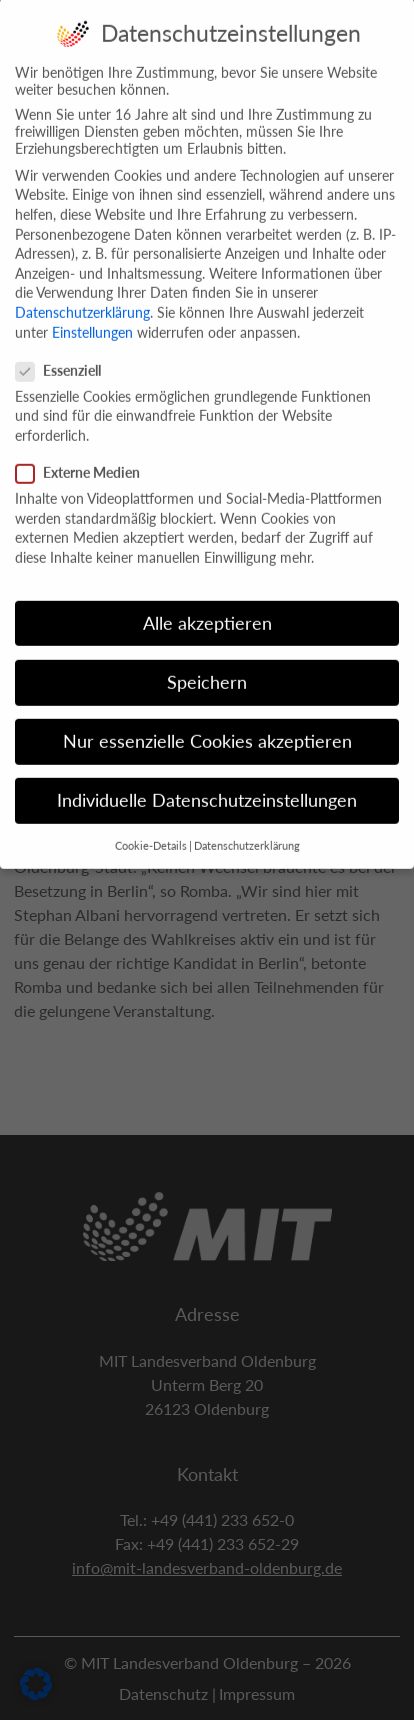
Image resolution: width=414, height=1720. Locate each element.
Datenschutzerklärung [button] (247, 830)
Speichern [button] (207, 665)
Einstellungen (92, 315)
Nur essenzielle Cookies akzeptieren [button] (207, 724)
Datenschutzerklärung (82, 295)
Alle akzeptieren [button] (207, 606)
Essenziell (64, 353)
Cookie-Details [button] (151, 830)
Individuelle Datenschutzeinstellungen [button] (207, 784)
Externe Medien (84, 456)
